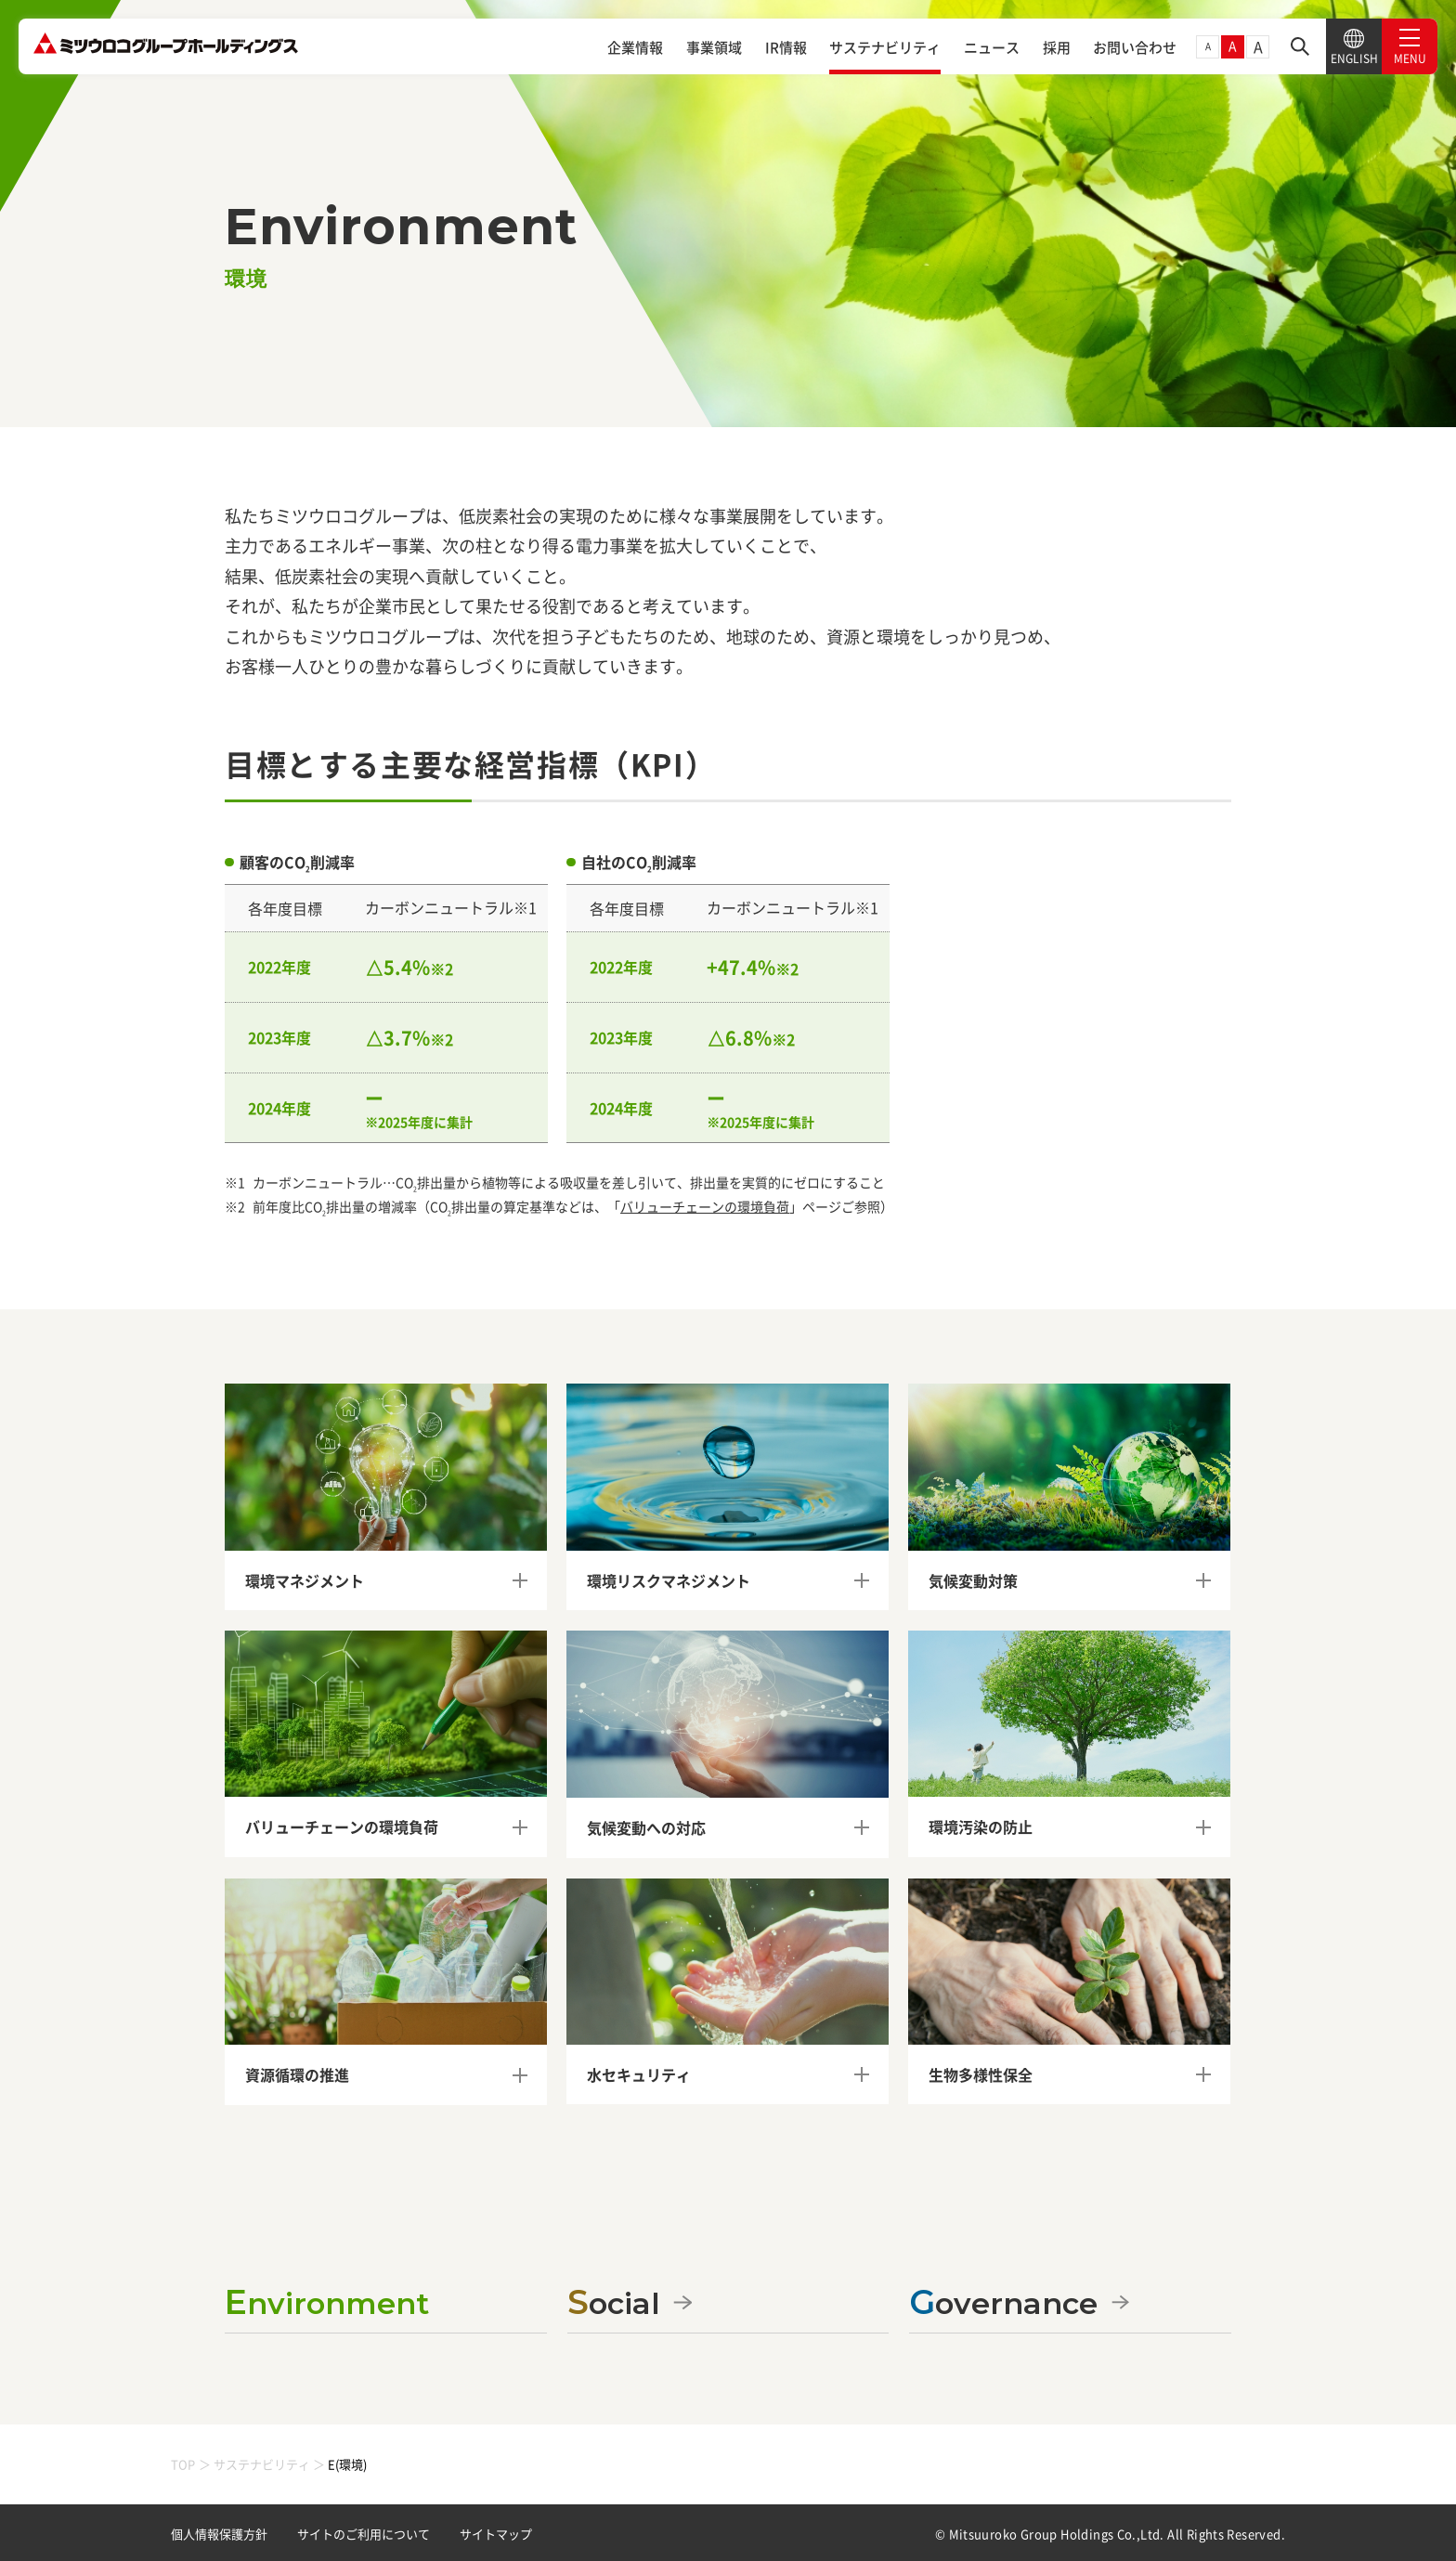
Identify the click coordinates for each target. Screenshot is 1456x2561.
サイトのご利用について (363, 2533)
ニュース (992, 47)
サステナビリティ (885, 47)
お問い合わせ (1134, 47)
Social (613, 2302)
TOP (183, 2464)
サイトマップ (496, 2533)
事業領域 (714, 47)
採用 (1057, 47)
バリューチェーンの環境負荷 (704, 1206)
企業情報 (635, 47)
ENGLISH (1354, 48)
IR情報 (786, 47)
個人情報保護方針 (219, 2533)
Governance (1003, 2302)
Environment (327, 2302)
